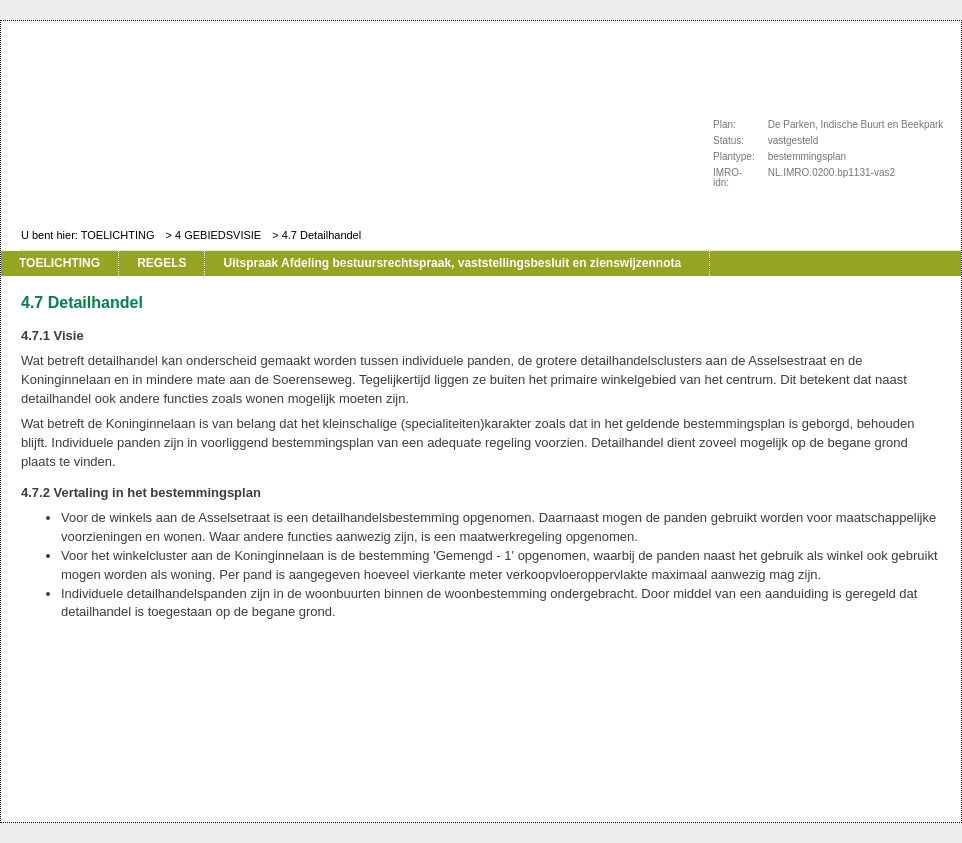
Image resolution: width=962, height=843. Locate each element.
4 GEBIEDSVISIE (218, 235)
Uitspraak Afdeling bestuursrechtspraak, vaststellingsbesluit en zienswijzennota (452, 263)
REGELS (161, 263)
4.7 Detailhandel (322, 235)
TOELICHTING (118, 235)
